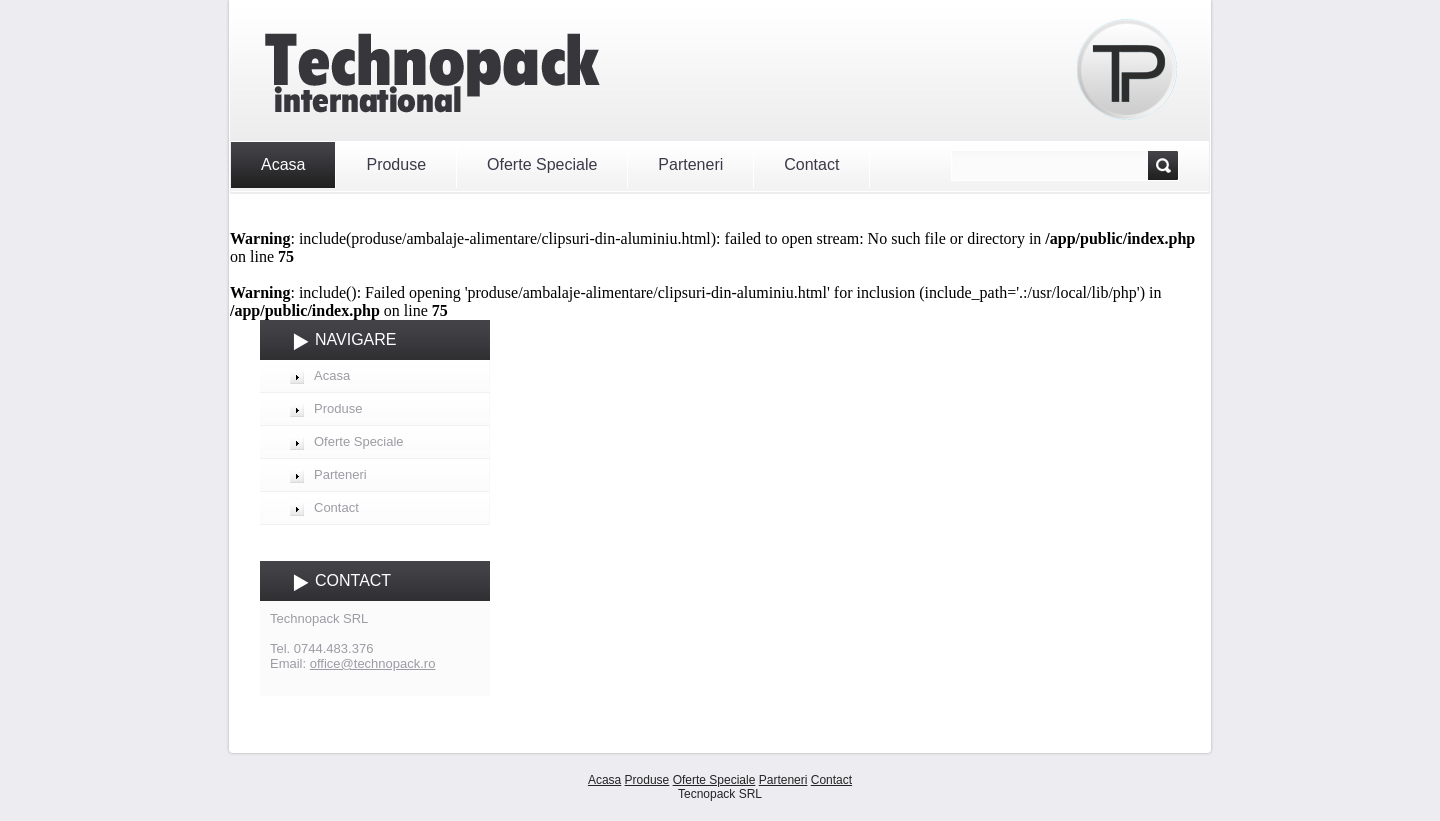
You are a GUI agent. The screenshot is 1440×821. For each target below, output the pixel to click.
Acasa (283, 164)
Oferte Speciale (542, 164)
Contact (811, 164)
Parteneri (690, 164)
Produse (396, 164)
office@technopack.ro (373, 663)
